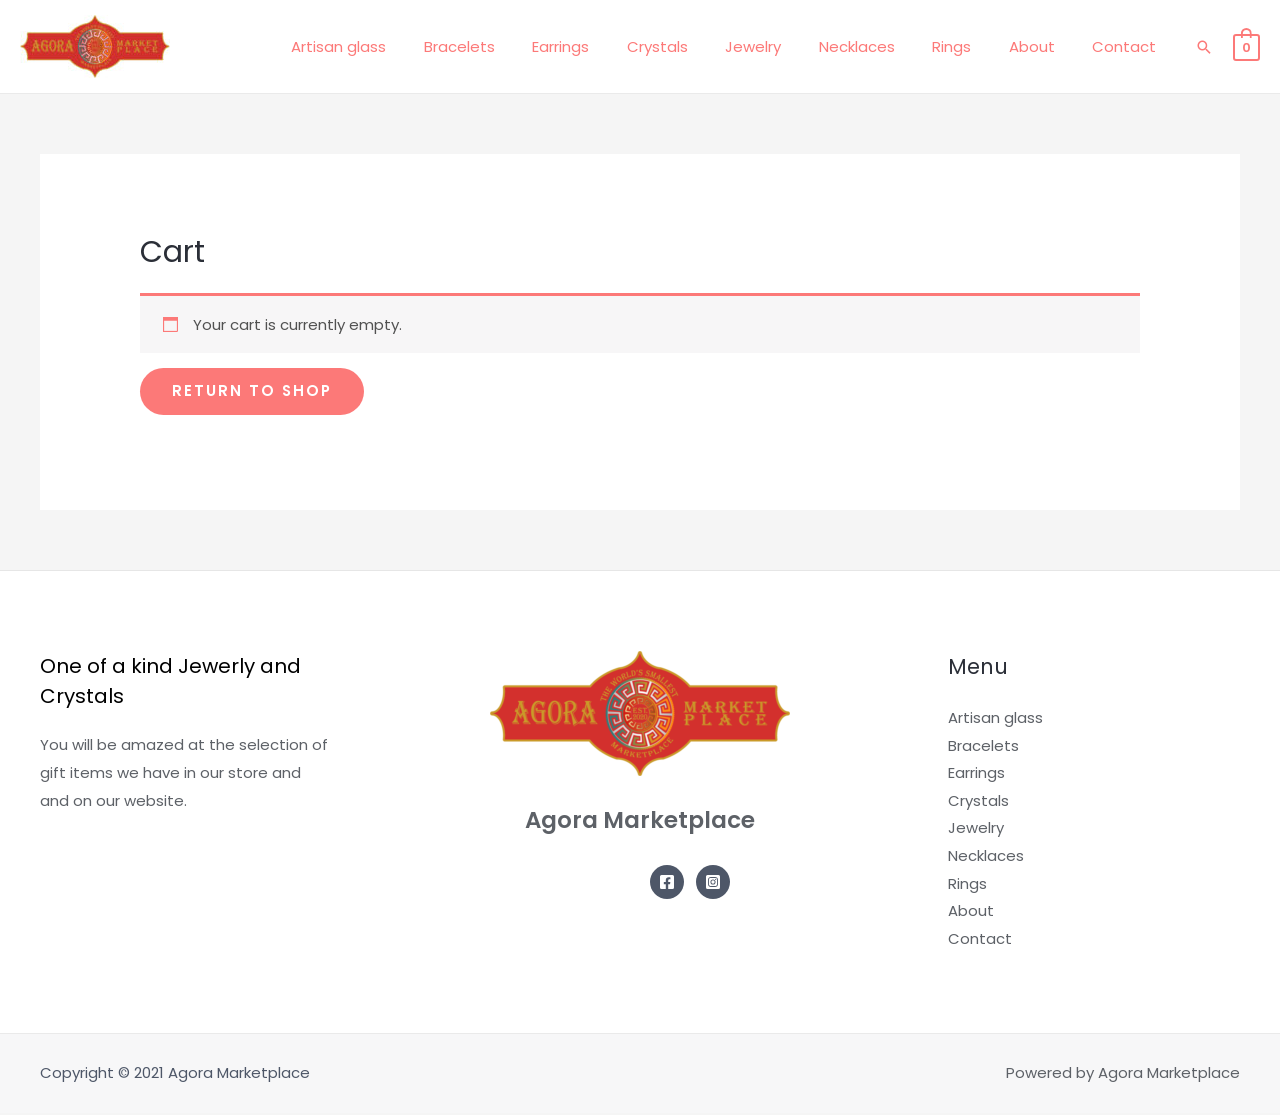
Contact (1128, 46)
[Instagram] (713, 882)
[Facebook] (667, 882)
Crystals (698, 46)
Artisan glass (402, 46)
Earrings (609, 46)
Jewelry (787, 46)
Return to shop (253, 391)
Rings (970, 46)
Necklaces (883, 46)
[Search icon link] (1204, 47)
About (1043, 46)
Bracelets (515, 46)
